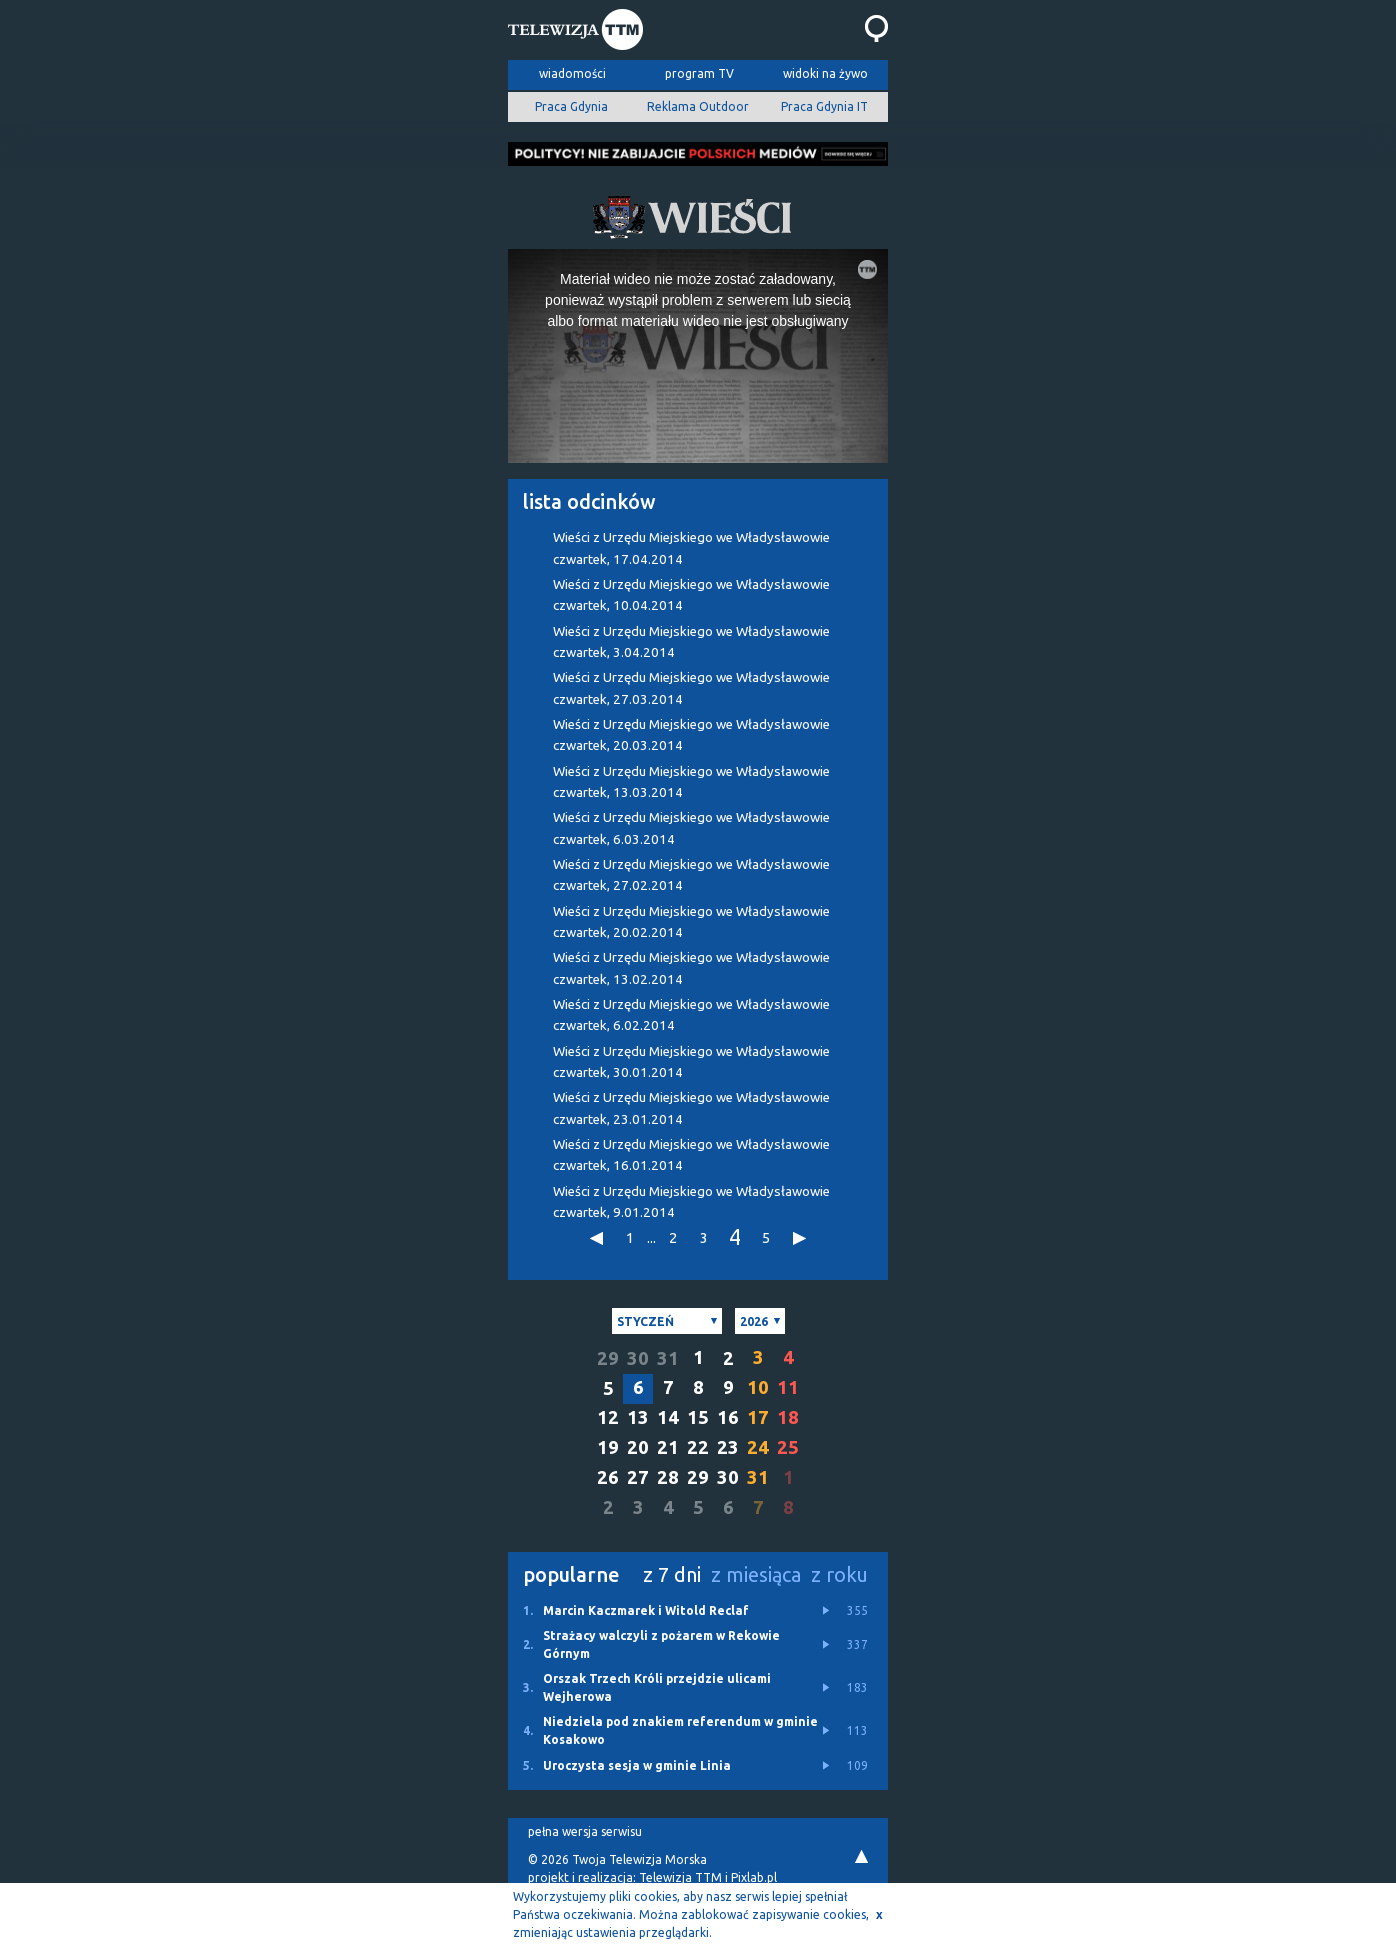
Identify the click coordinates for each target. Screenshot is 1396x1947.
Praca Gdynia (571, 106)
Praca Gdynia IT (824, 106)
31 (668, 1358)
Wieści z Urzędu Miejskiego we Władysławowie (691, 548)
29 (608, 1358)
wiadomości (572, 73)
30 (638, 1358)
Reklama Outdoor (698, 106)
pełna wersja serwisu (585, 1831)
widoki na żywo (825, 73)
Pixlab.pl (754, 1877)
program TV (699, 73)
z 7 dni (672, 1574)
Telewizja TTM (680, 1877)
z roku (839, 1574)
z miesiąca (756, 1574)
